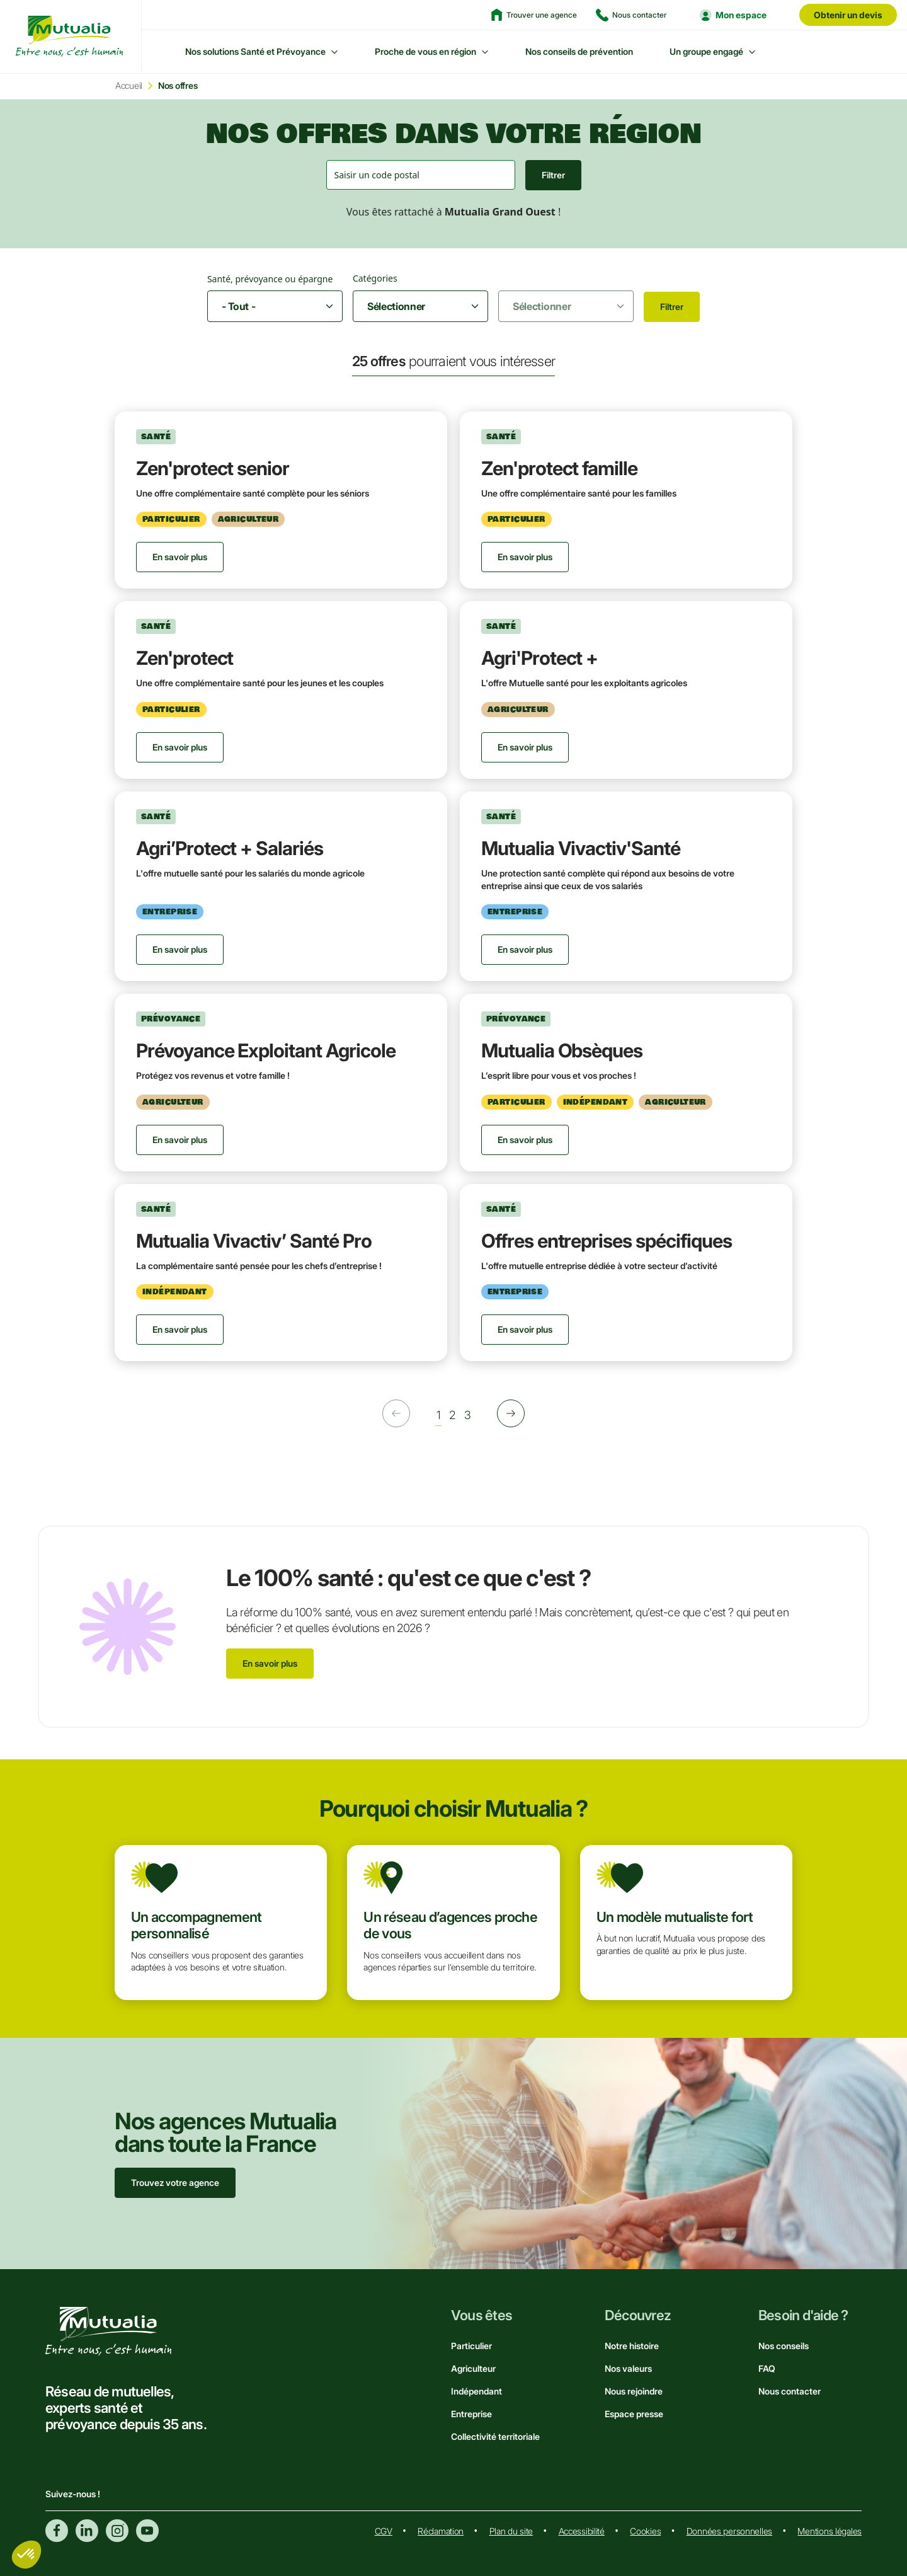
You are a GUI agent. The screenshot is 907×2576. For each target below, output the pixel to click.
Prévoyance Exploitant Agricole (266, 1050)
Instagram (117, 2530)
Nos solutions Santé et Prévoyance (255, 51)
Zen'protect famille (559, 468)
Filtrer (553, 175)
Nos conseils (783, 2345)
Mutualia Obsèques (561, 1050)
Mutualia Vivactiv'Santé (580, 848)
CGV (383, 2531)
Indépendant (476, 2391)
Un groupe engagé (706, 51)
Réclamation (441, 2531)
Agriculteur (473, 2368)
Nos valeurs (628, 2368)
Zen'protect (184, 658)
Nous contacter (789, 2391)
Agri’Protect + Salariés (229, 848)
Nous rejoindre (634, 2391)
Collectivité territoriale (495, 2436)
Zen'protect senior (212, 468)
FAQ (766, 2368)
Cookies (645, 2531)
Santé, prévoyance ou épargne (270, 279)
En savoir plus (269, 1663)
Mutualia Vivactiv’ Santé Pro (254, 1240)
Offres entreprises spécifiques (606, 1240)
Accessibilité (582, 2531)
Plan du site (511, 2531)
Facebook (56, 2530)
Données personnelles (729, 2531)
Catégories (375, 278)
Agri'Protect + (539, 658)
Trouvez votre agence (175, 2182)
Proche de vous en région (425, 51)
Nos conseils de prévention (579, 51)
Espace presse (634, 2413)
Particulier (471, 2345)
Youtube (147, 2530)
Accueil (128, 85)
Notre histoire (632, 2345)
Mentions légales (829, 2531)
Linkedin (87, 2530)
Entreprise (471, 2413)
